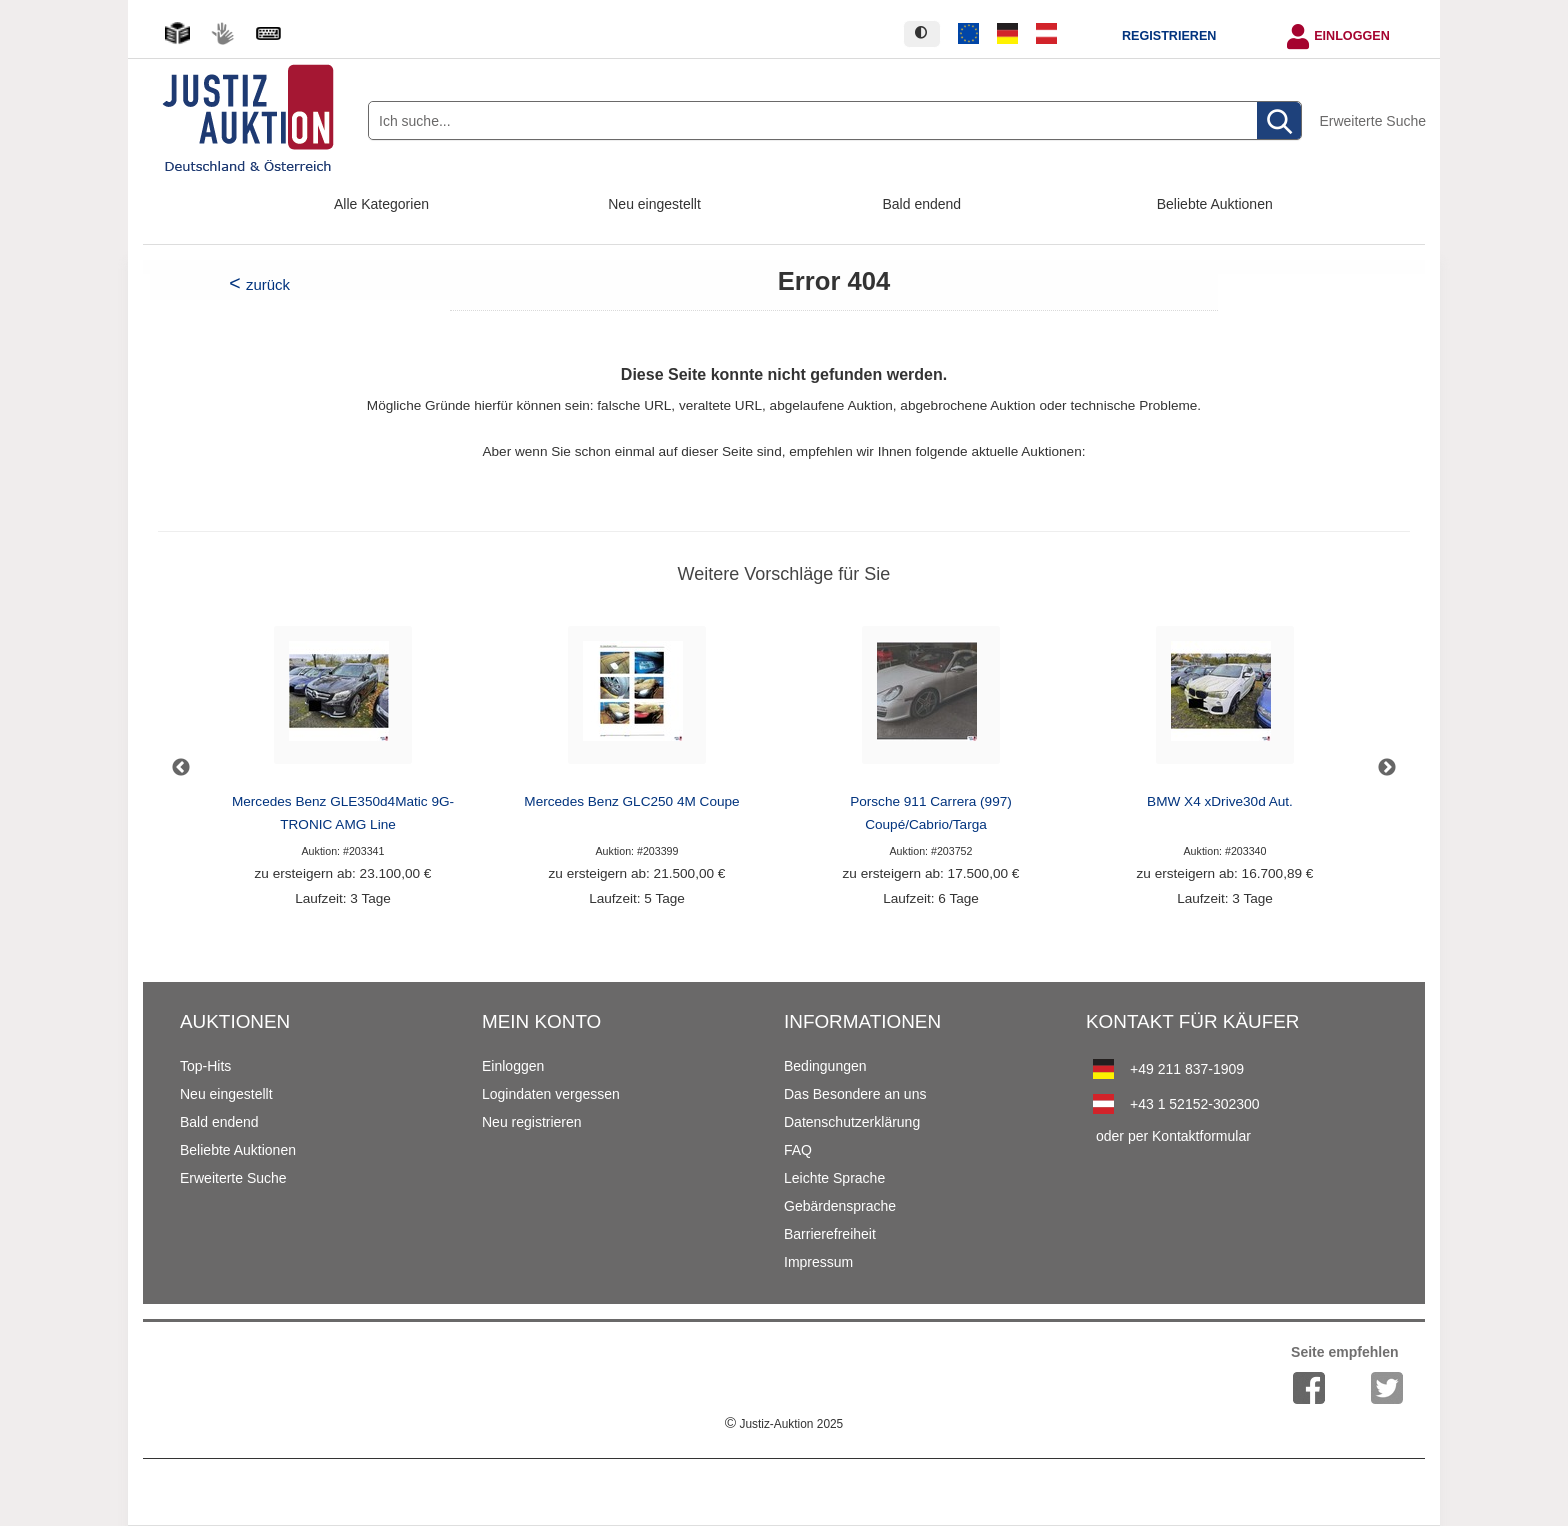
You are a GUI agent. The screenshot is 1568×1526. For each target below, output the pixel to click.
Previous (181, 768)
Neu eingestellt (654, 204)
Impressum (818, 1262)
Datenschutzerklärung (852, 1122)
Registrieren (1169, 36)
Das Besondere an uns (855, 1094)
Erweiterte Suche (1372, 121)
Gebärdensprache (840, 1206)
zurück (268, 284)
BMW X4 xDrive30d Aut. (1220, 801)
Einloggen (1352, 36)
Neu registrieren (532, 1122)
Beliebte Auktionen (1215, 204)
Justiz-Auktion (784, 1424)
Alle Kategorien (381, 204)
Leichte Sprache (834, 1178)
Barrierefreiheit (830, 1234)
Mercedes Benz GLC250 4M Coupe (631, 801)
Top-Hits (205, 1066)
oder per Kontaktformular (1173, 1136)
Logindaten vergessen (551, 1094)
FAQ (798, 1150)
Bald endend (922, 204)
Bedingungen (825, 1066)
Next (1387, 768)
